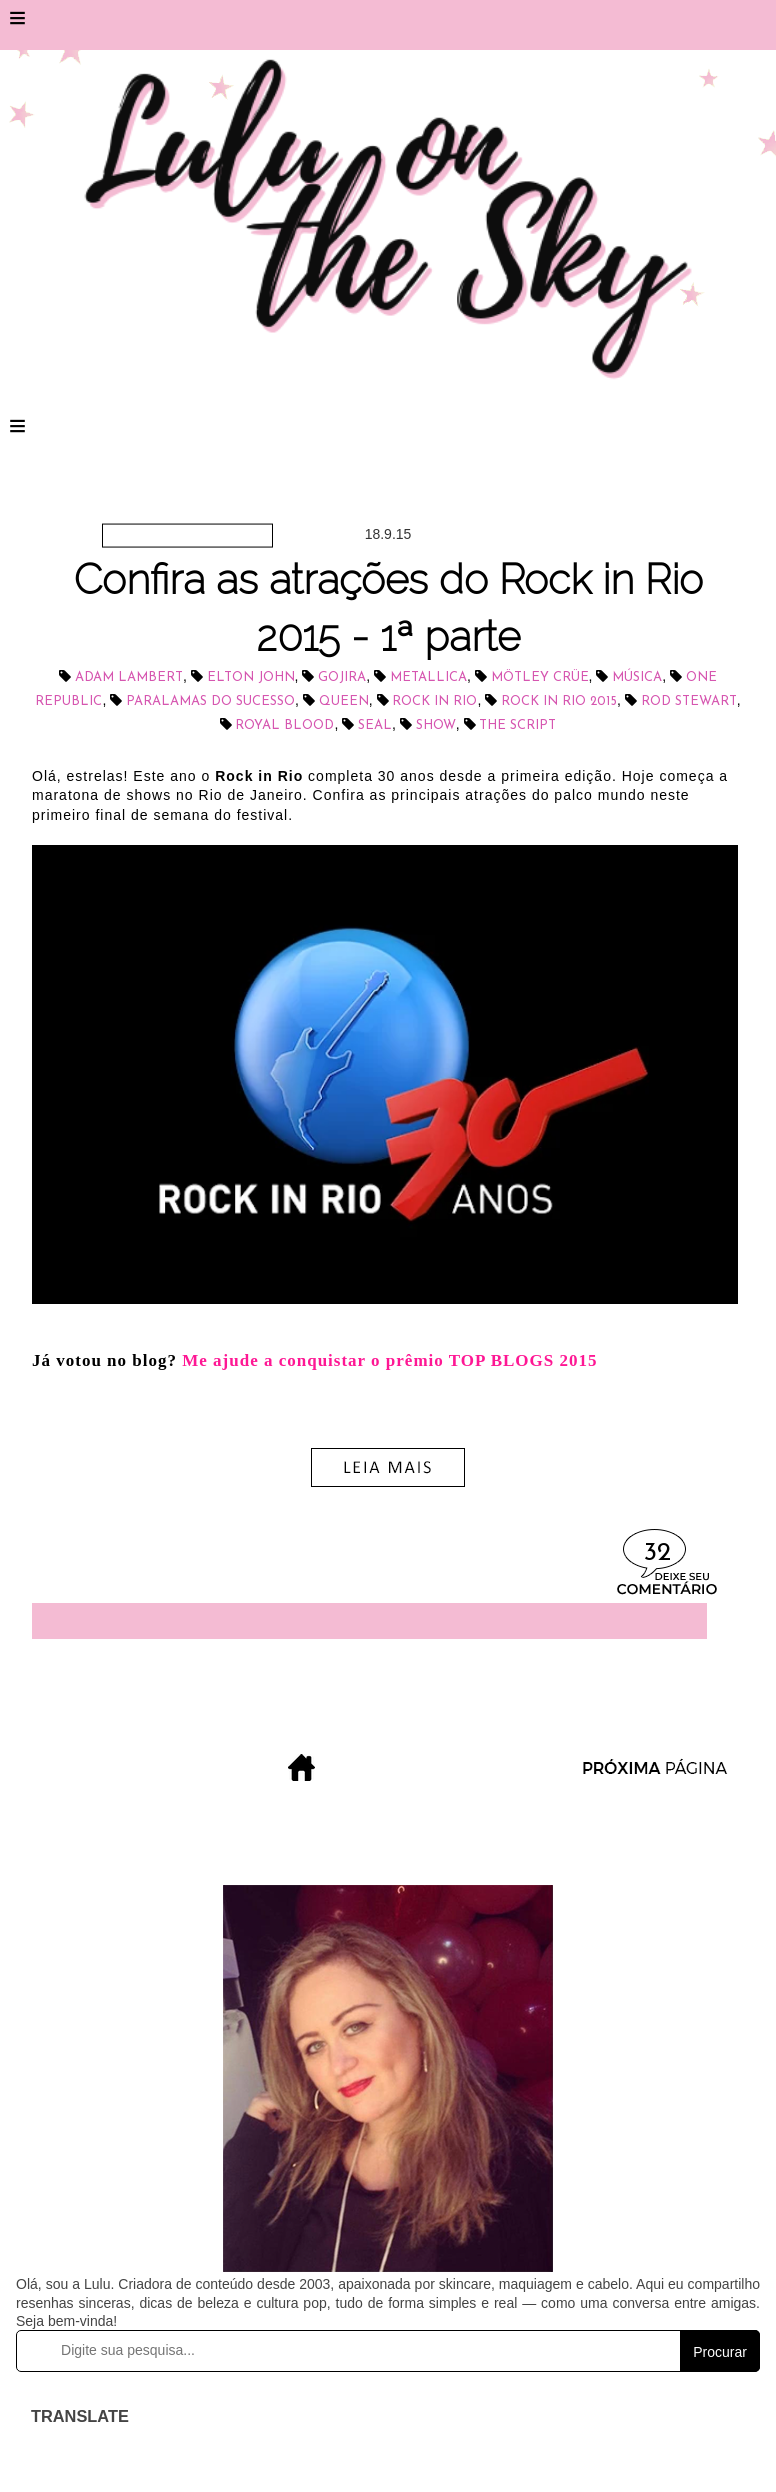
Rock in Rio (434, 701)
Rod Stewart (689, 701)
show (436, 725)
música (637, 677)
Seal (375, 725)
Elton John (251, 677)
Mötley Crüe (540, 677)
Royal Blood (284, 725)
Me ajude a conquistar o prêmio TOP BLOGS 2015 (389, 1360)
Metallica (428, 677)
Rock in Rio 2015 (559, 701)
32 (657, 1553)
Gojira (342, 677)
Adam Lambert (129, 677)
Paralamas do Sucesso (210, 701)
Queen (344, 701)
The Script (517, 725)
